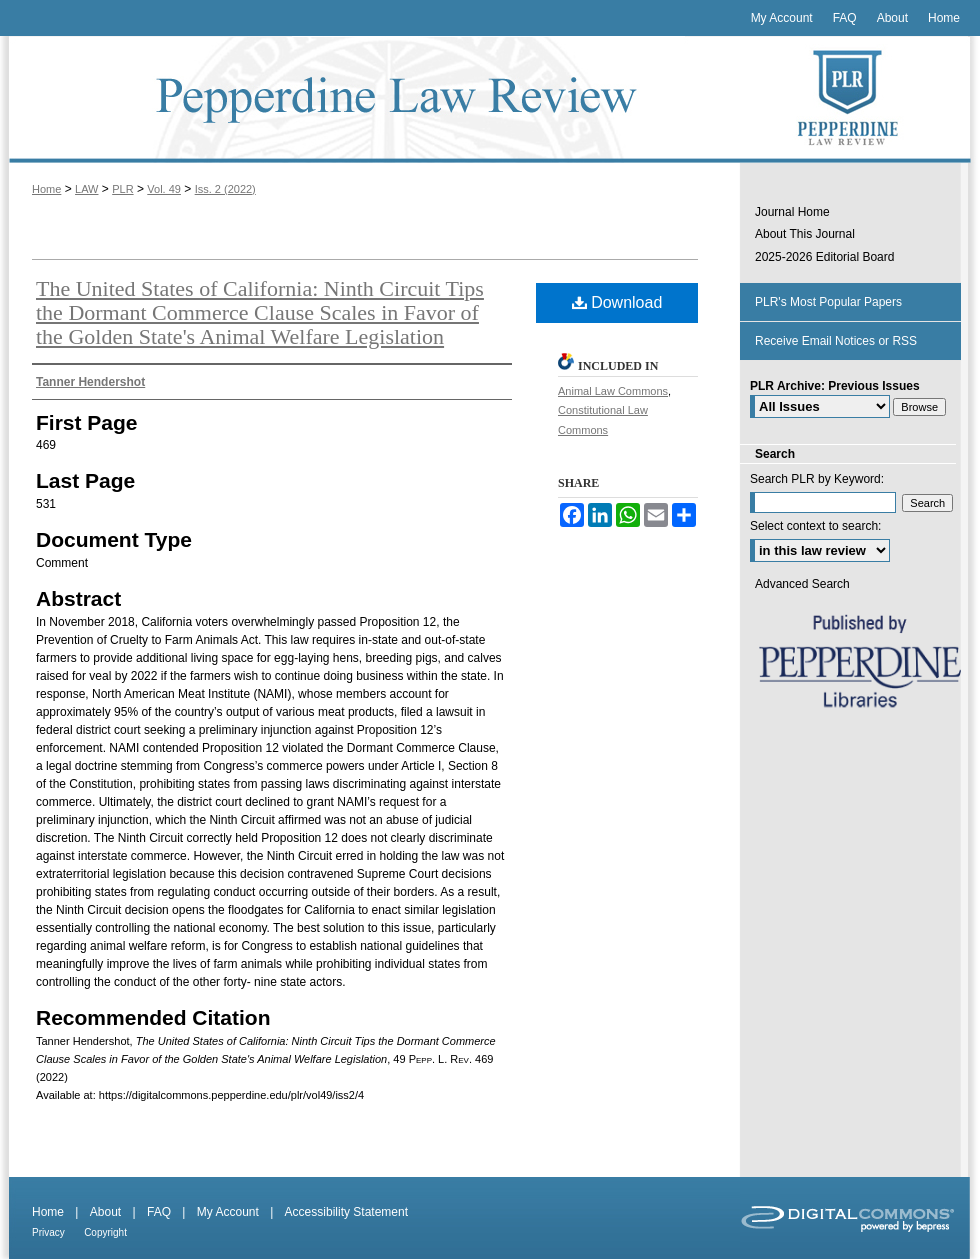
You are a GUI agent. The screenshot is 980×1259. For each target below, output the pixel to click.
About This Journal (805, 234)
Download (617, 302)
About (105, 1212)
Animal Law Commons (613, 391)
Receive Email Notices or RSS (836, 341)
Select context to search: (815, 526)
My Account (228, 1212)
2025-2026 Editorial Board (824, 257)
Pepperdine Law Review (370, 99)
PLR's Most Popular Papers (828, 302)
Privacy (48, 1232)
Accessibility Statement (346, 1212)
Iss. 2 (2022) (225, 189)
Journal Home (792, 212)
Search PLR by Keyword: (817, 479)
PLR (122, 189)
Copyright (105, 1232)
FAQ (159, 1212)
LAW (86, 189)
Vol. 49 (164, 189)
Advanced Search (802, 584)
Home (46, 189)
